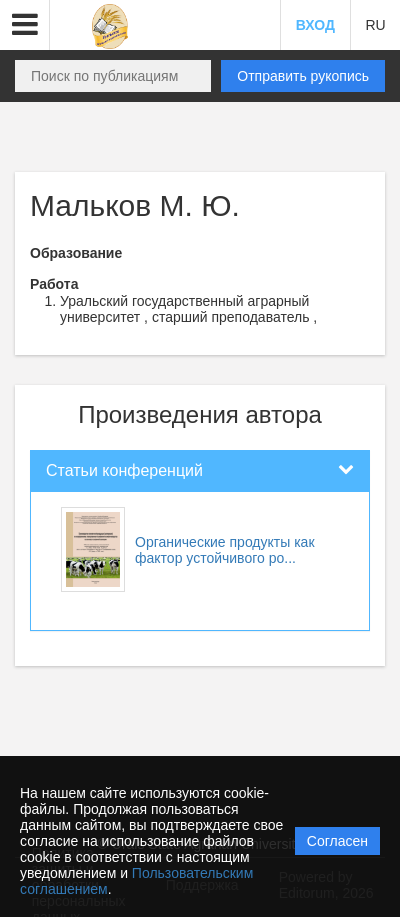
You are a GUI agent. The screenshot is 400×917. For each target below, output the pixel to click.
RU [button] (375, 25)
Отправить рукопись (303, 76)
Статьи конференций (124, 470)
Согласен (337, 841)
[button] (25, 25)
